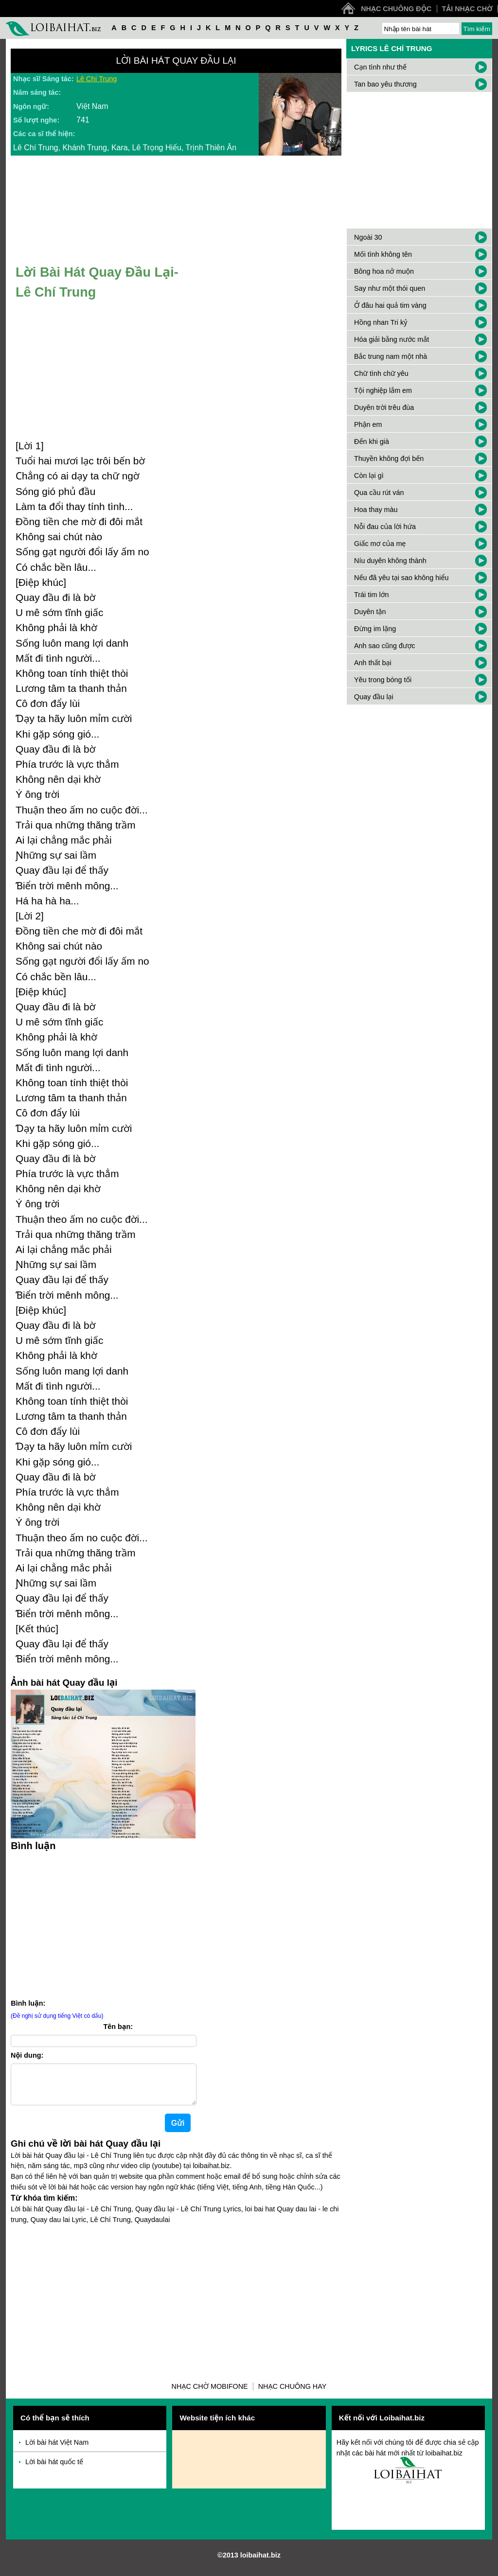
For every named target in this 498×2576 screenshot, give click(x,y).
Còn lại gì (369, 475)
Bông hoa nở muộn (384, 271)
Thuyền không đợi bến (389, 458)
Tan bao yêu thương (385, 84)
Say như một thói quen (389, 288)
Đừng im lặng (375, 629)
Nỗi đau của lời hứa (385, 526)
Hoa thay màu (376, 509)
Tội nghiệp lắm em (383, 390)
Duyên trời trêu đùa (384, 407)
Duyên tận (370, 612)
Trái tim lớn (371, 595)
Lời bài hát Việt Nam (57, 2450)
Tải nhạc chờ (467, 9)
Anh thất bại (372, 663)
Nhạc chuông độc (396, 9)
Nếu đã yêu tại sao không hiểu (401, 578)
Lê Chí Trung (96, 79)
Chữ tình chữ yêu (381, 373)
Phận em (368, 424)
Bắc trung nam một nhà (390, 356)
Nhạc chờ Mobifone (210, 2394)
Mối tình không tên (383, 254)
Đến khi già (371, 441)
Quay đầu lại (373, 697)
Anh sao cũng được (384, 646)
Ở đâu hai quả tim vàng (390, 305)
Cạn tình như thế (380, 67)
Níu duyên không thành (390, 561)
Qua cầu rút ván (379, 492)
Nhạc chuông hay (292, 2394)
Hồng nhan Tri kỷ (380, 322)
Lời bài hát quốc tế (54, 2469)
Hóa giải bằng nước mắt (391, 339)
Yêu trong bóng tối (382, 680)
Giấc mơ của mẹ (380, 543)
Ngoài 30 (368, 237)
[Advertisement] (103, 1923)
